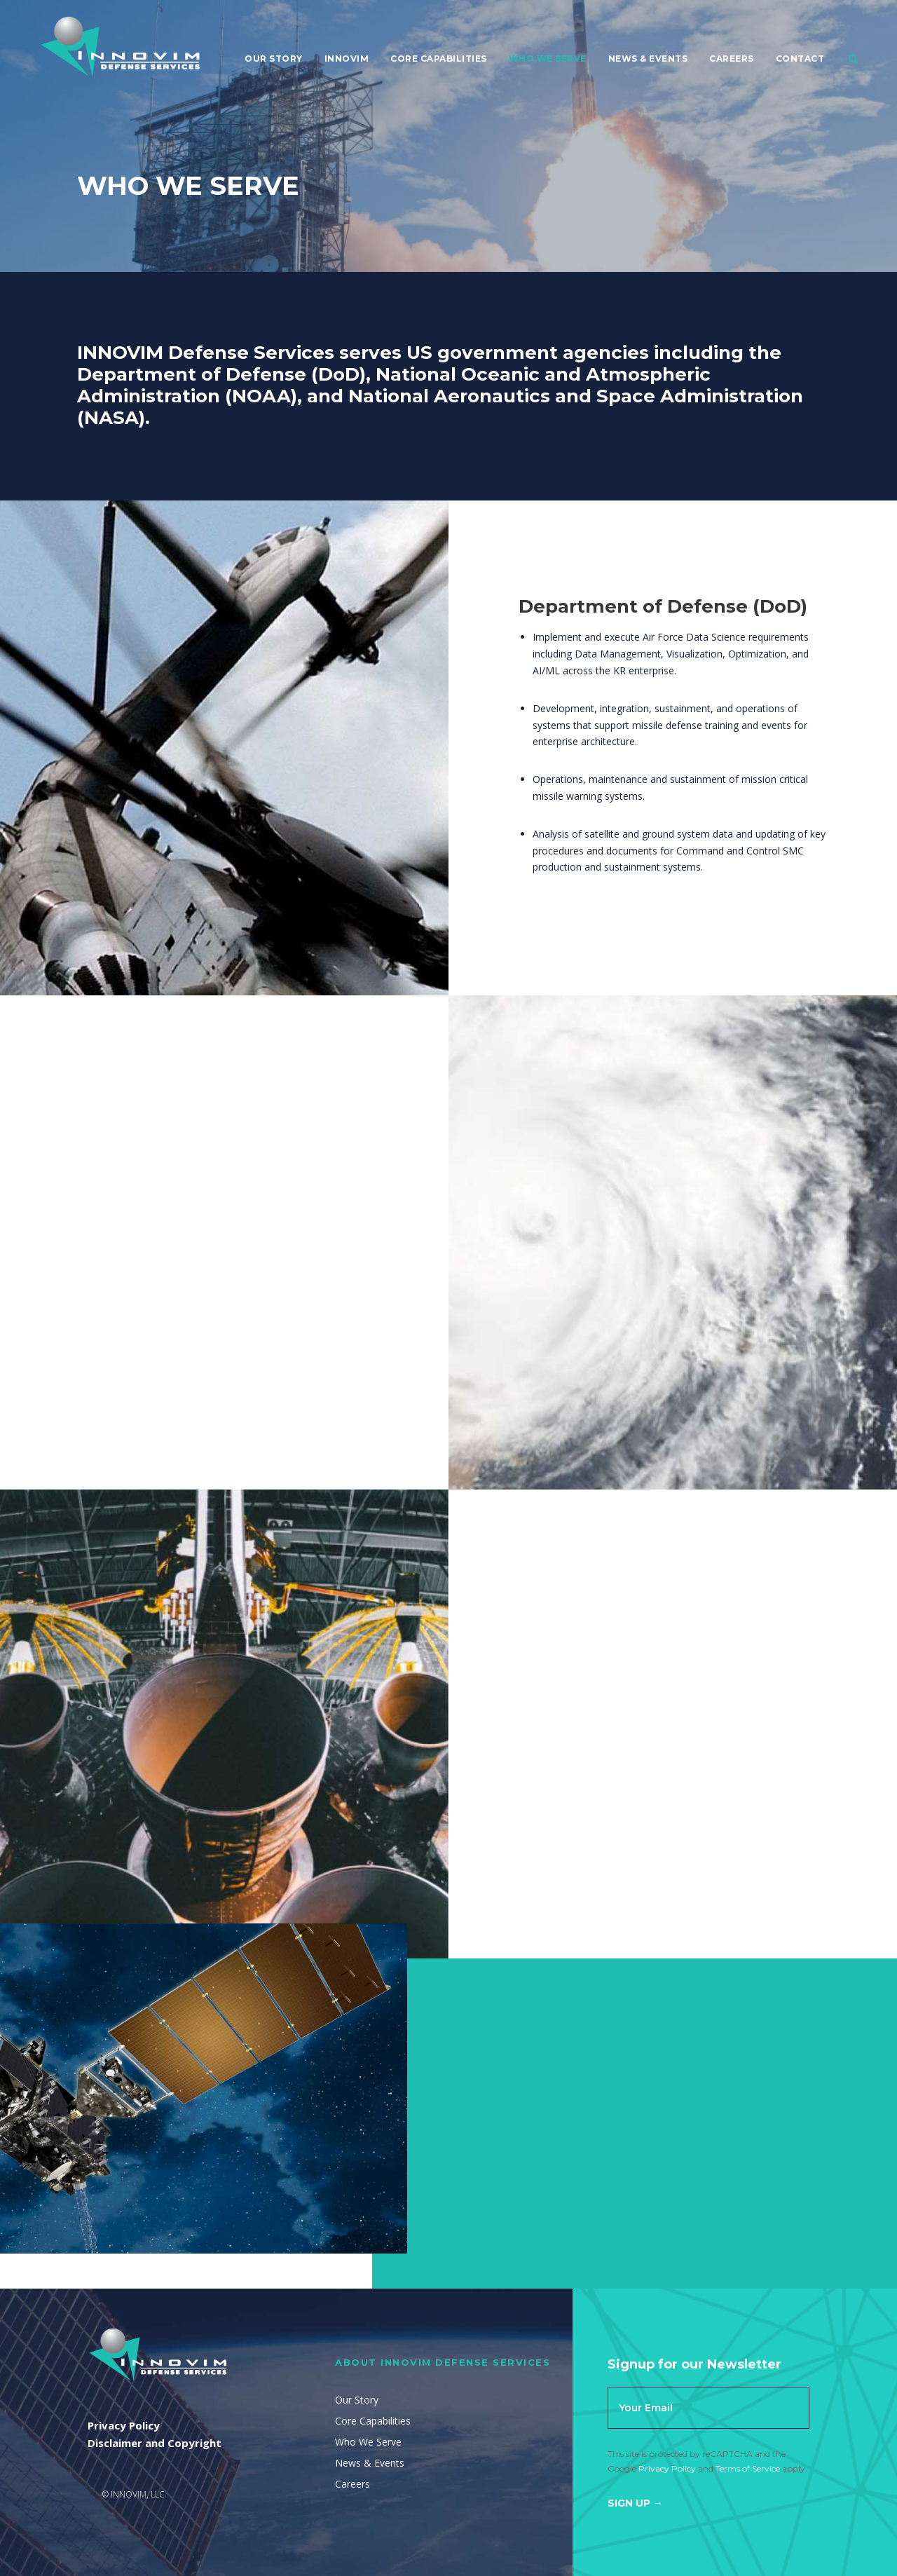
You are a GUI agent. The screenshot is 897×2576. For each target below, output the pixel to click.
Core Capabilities (438, 58)
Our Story (274, 58)
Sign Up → (635, 2503)
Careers (731, 58)
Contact (800, 58)
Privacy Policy (667, 2468)
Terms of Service (747, 2468)
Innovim (346, 58)
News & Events (648, 58)
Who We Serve (548, 58)
